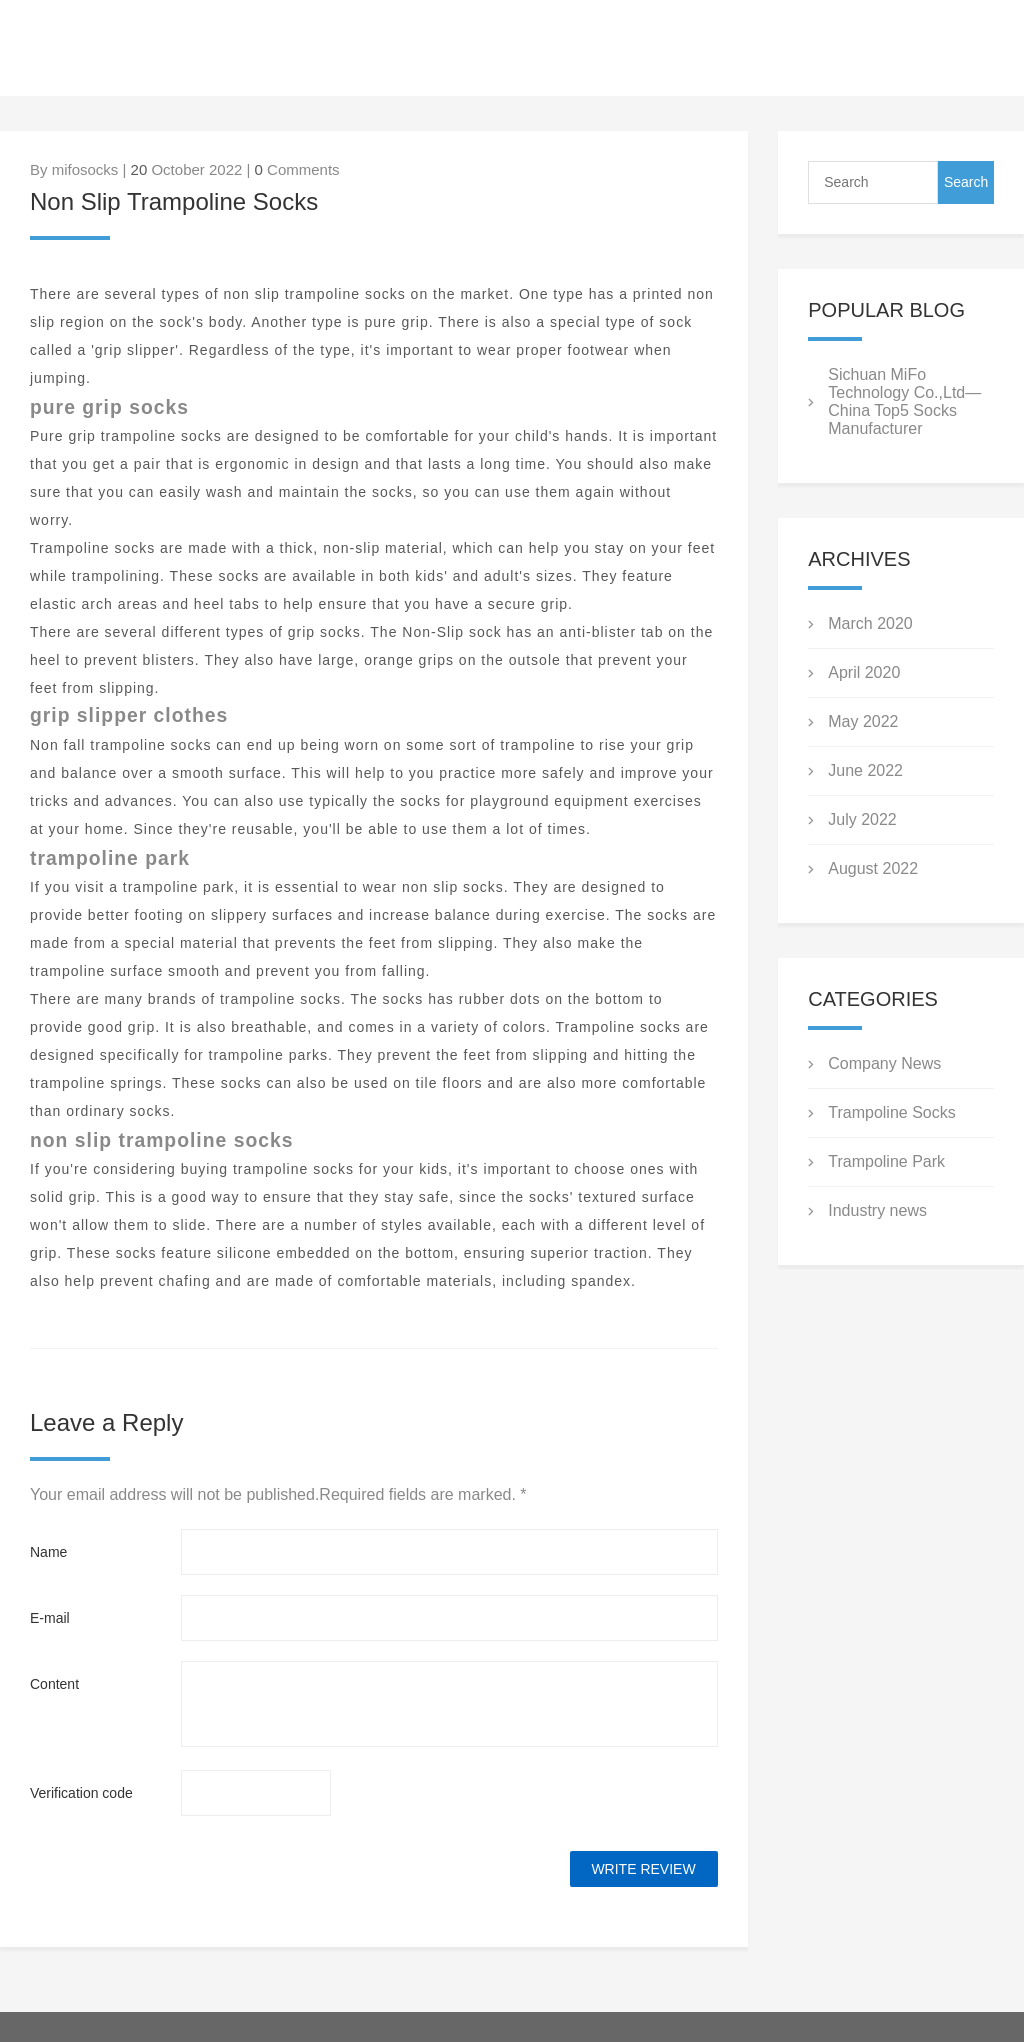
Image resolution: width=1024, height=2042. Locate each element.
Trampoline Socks (891, 1112)
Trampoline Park (886, 1161)
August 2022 (873, 868)
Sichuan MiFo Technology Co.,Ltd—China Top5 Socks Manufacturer (904, 401)
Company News (884, 1063)
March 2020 (870, 623)
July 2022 (862, 819)
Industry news (877, 1210)
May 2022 (863, 721)
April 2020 (864, 672)
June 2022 (865, 770)
